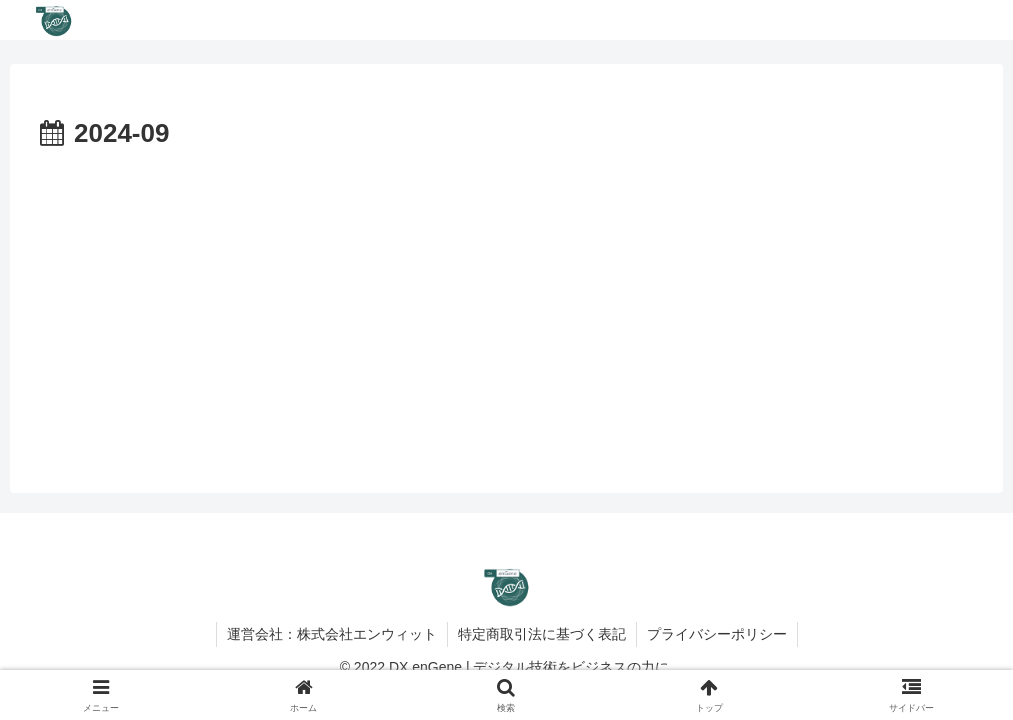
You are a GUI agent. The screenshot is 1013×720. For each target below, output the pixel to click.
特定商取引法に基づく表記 (542, 634)
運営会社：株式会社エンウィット (332, 634)
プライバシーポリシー (717, 634)
